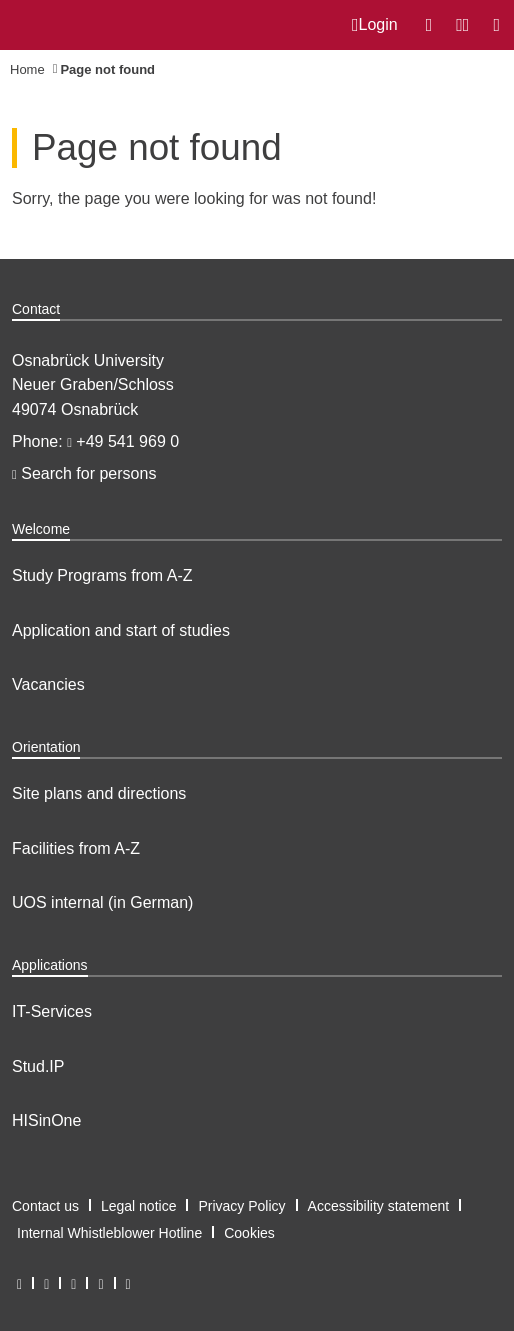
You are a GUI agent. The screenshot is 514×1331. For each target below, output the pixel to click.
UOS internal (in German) (102, 902)
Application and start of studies (121, 630)
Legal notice (139, 1206)
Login (375, 25)
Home (27, 69)
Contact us (45, 1206)
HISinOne (46, 1120)
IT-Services (52, 1011)
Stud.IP (38, 1066)
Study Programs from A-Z (102, 575)
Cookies (249, 1233)
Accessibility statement (379, 1206)
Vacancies (48, 684)
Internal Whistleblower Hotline (109, 1233)
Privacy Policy (241, 1206)
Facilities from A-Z (76, 848)
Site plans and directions (99, 793)
